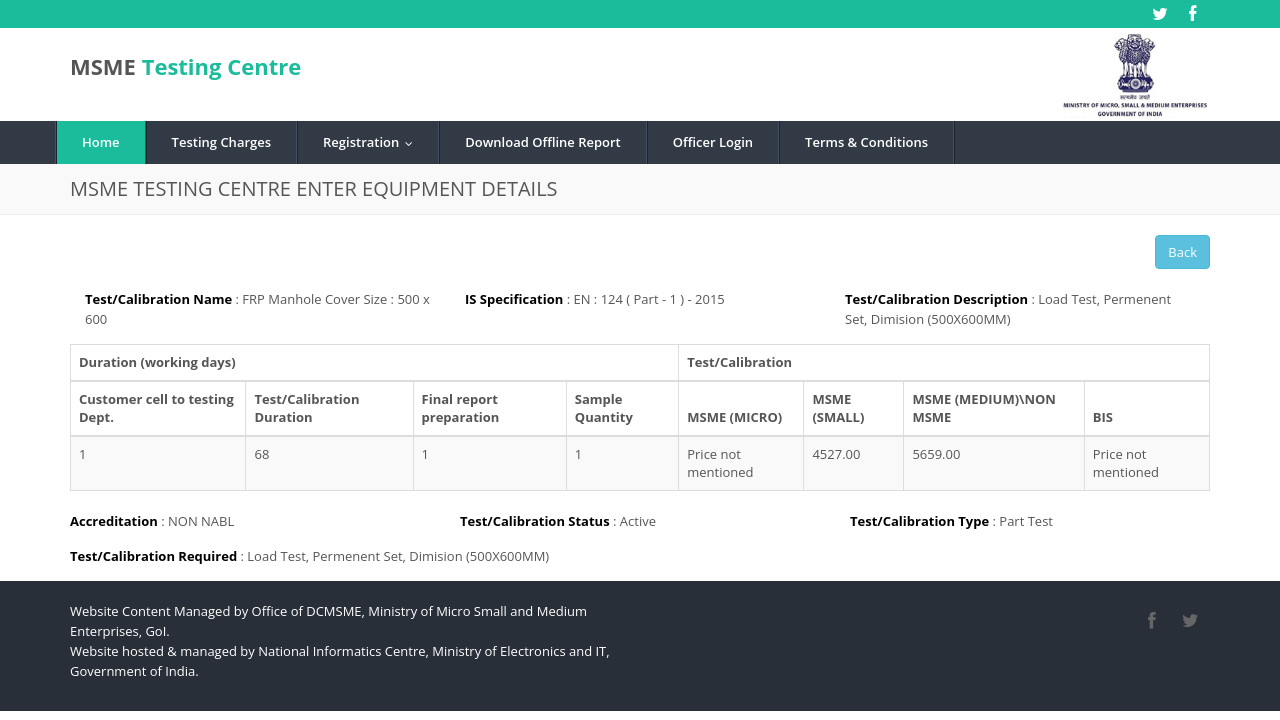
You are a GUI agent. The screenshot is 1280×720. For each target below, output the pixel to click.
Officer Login (713, 142)
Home (101, 142)
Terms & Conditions (866, 142)
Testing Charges (221, 142)
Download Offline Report (542, 142)
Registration (372, 142)
